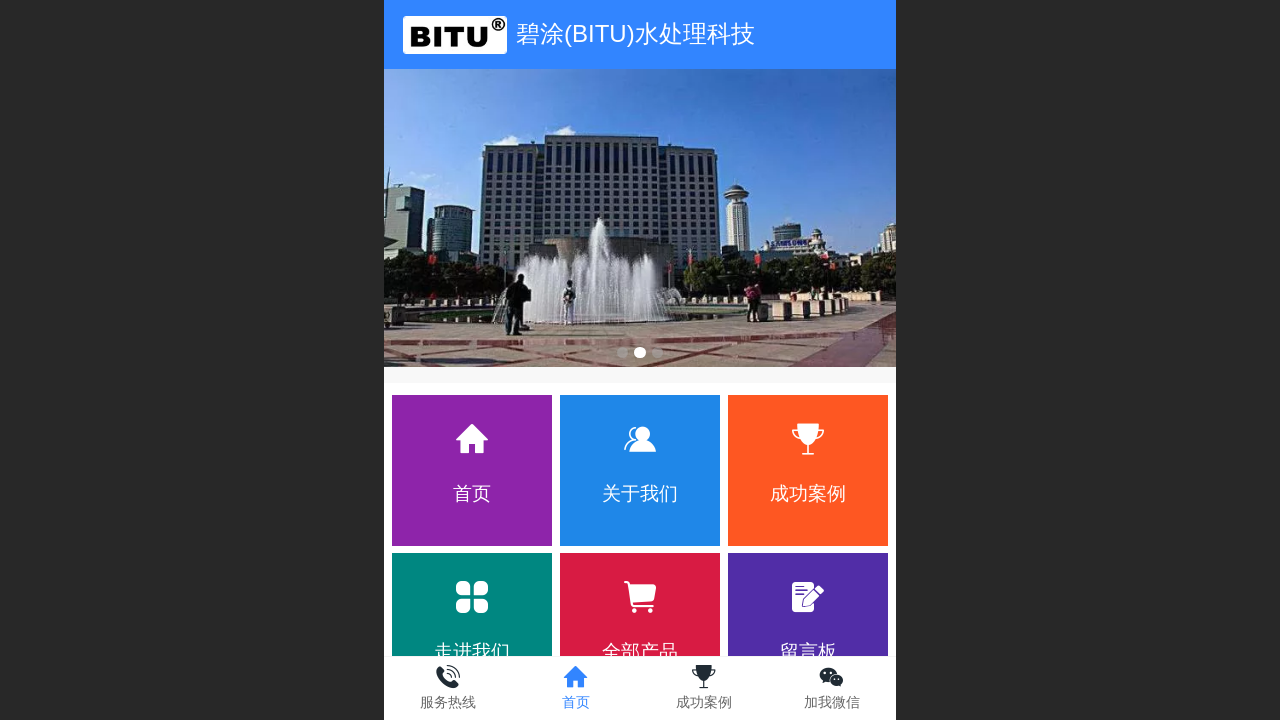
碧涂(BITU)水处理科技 (635, 33)
